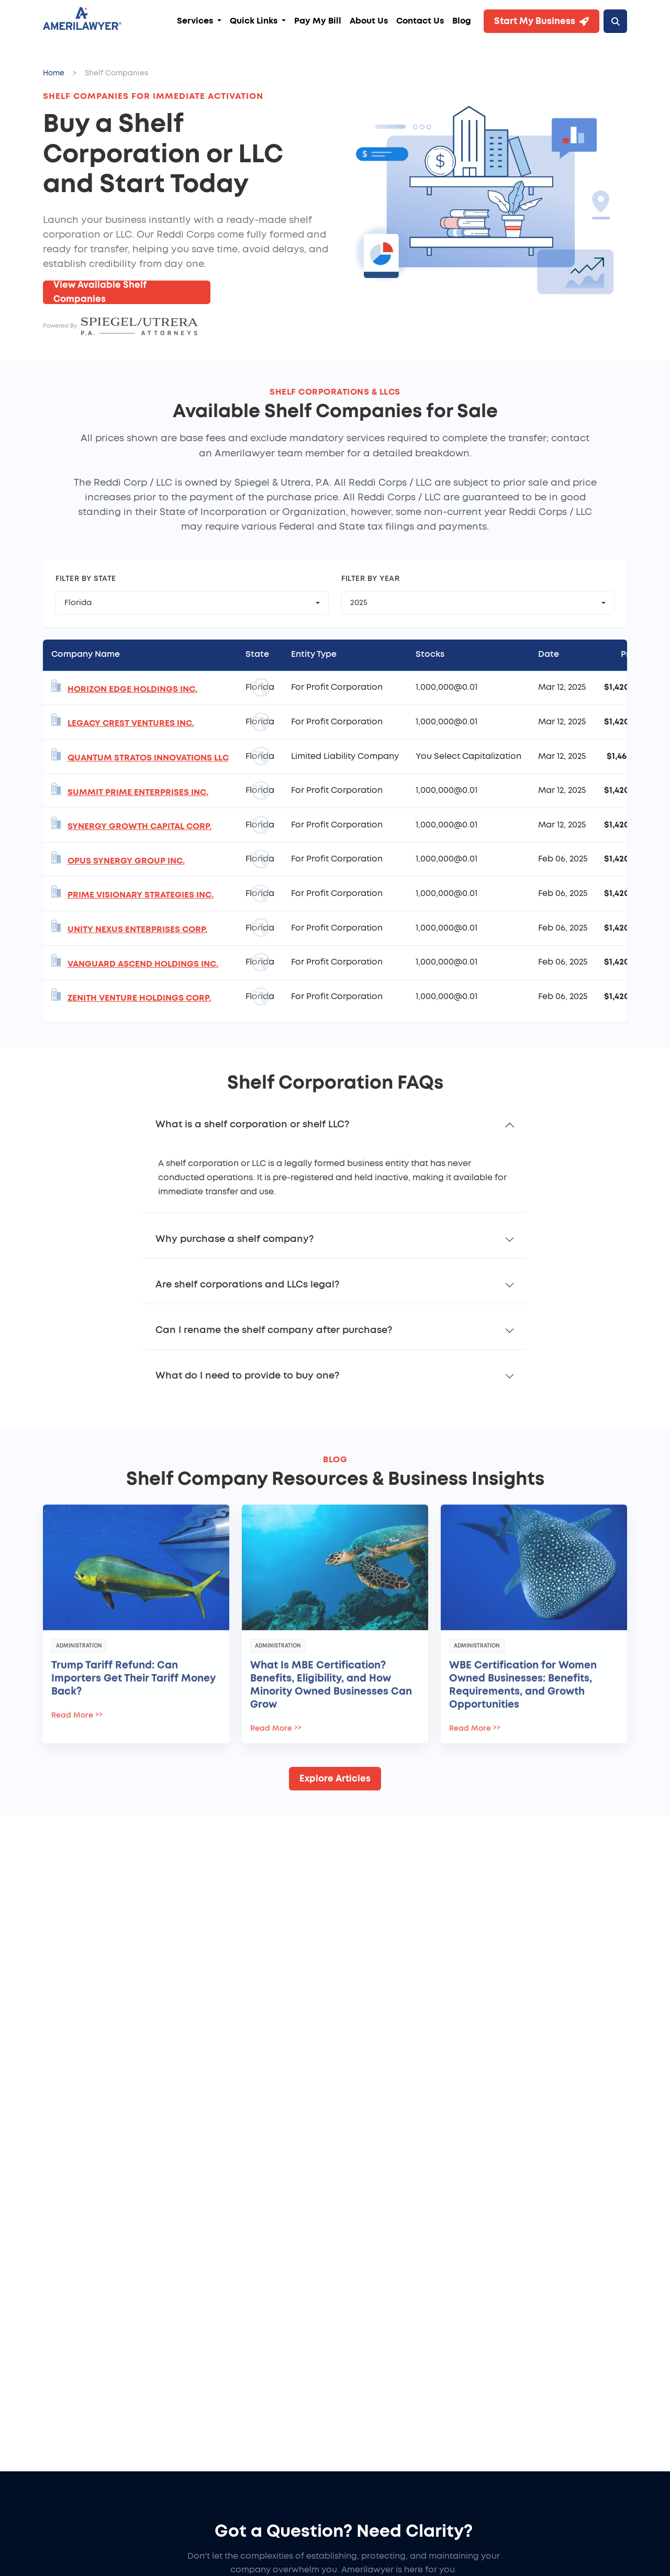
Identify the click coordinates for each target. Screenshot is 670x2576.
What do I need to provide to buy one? (247, 1376)
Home (53, 73)
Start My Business (541, 21)
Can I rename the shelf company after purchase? (273, 1330)
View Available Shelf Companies (100, 292)
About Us (369, 21)
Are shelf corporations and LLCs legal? (247, 1285)
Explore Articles (335, 1778)
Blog (461, 21)
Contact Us (420, 21)
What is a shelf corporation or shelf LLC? (252, 1124)
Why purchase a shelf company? (234, 1239)
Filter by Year (370, 579)
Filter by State (85, 579)
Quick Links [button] (255, 21)
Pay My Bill (317, 21)
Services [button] (196, 21)
